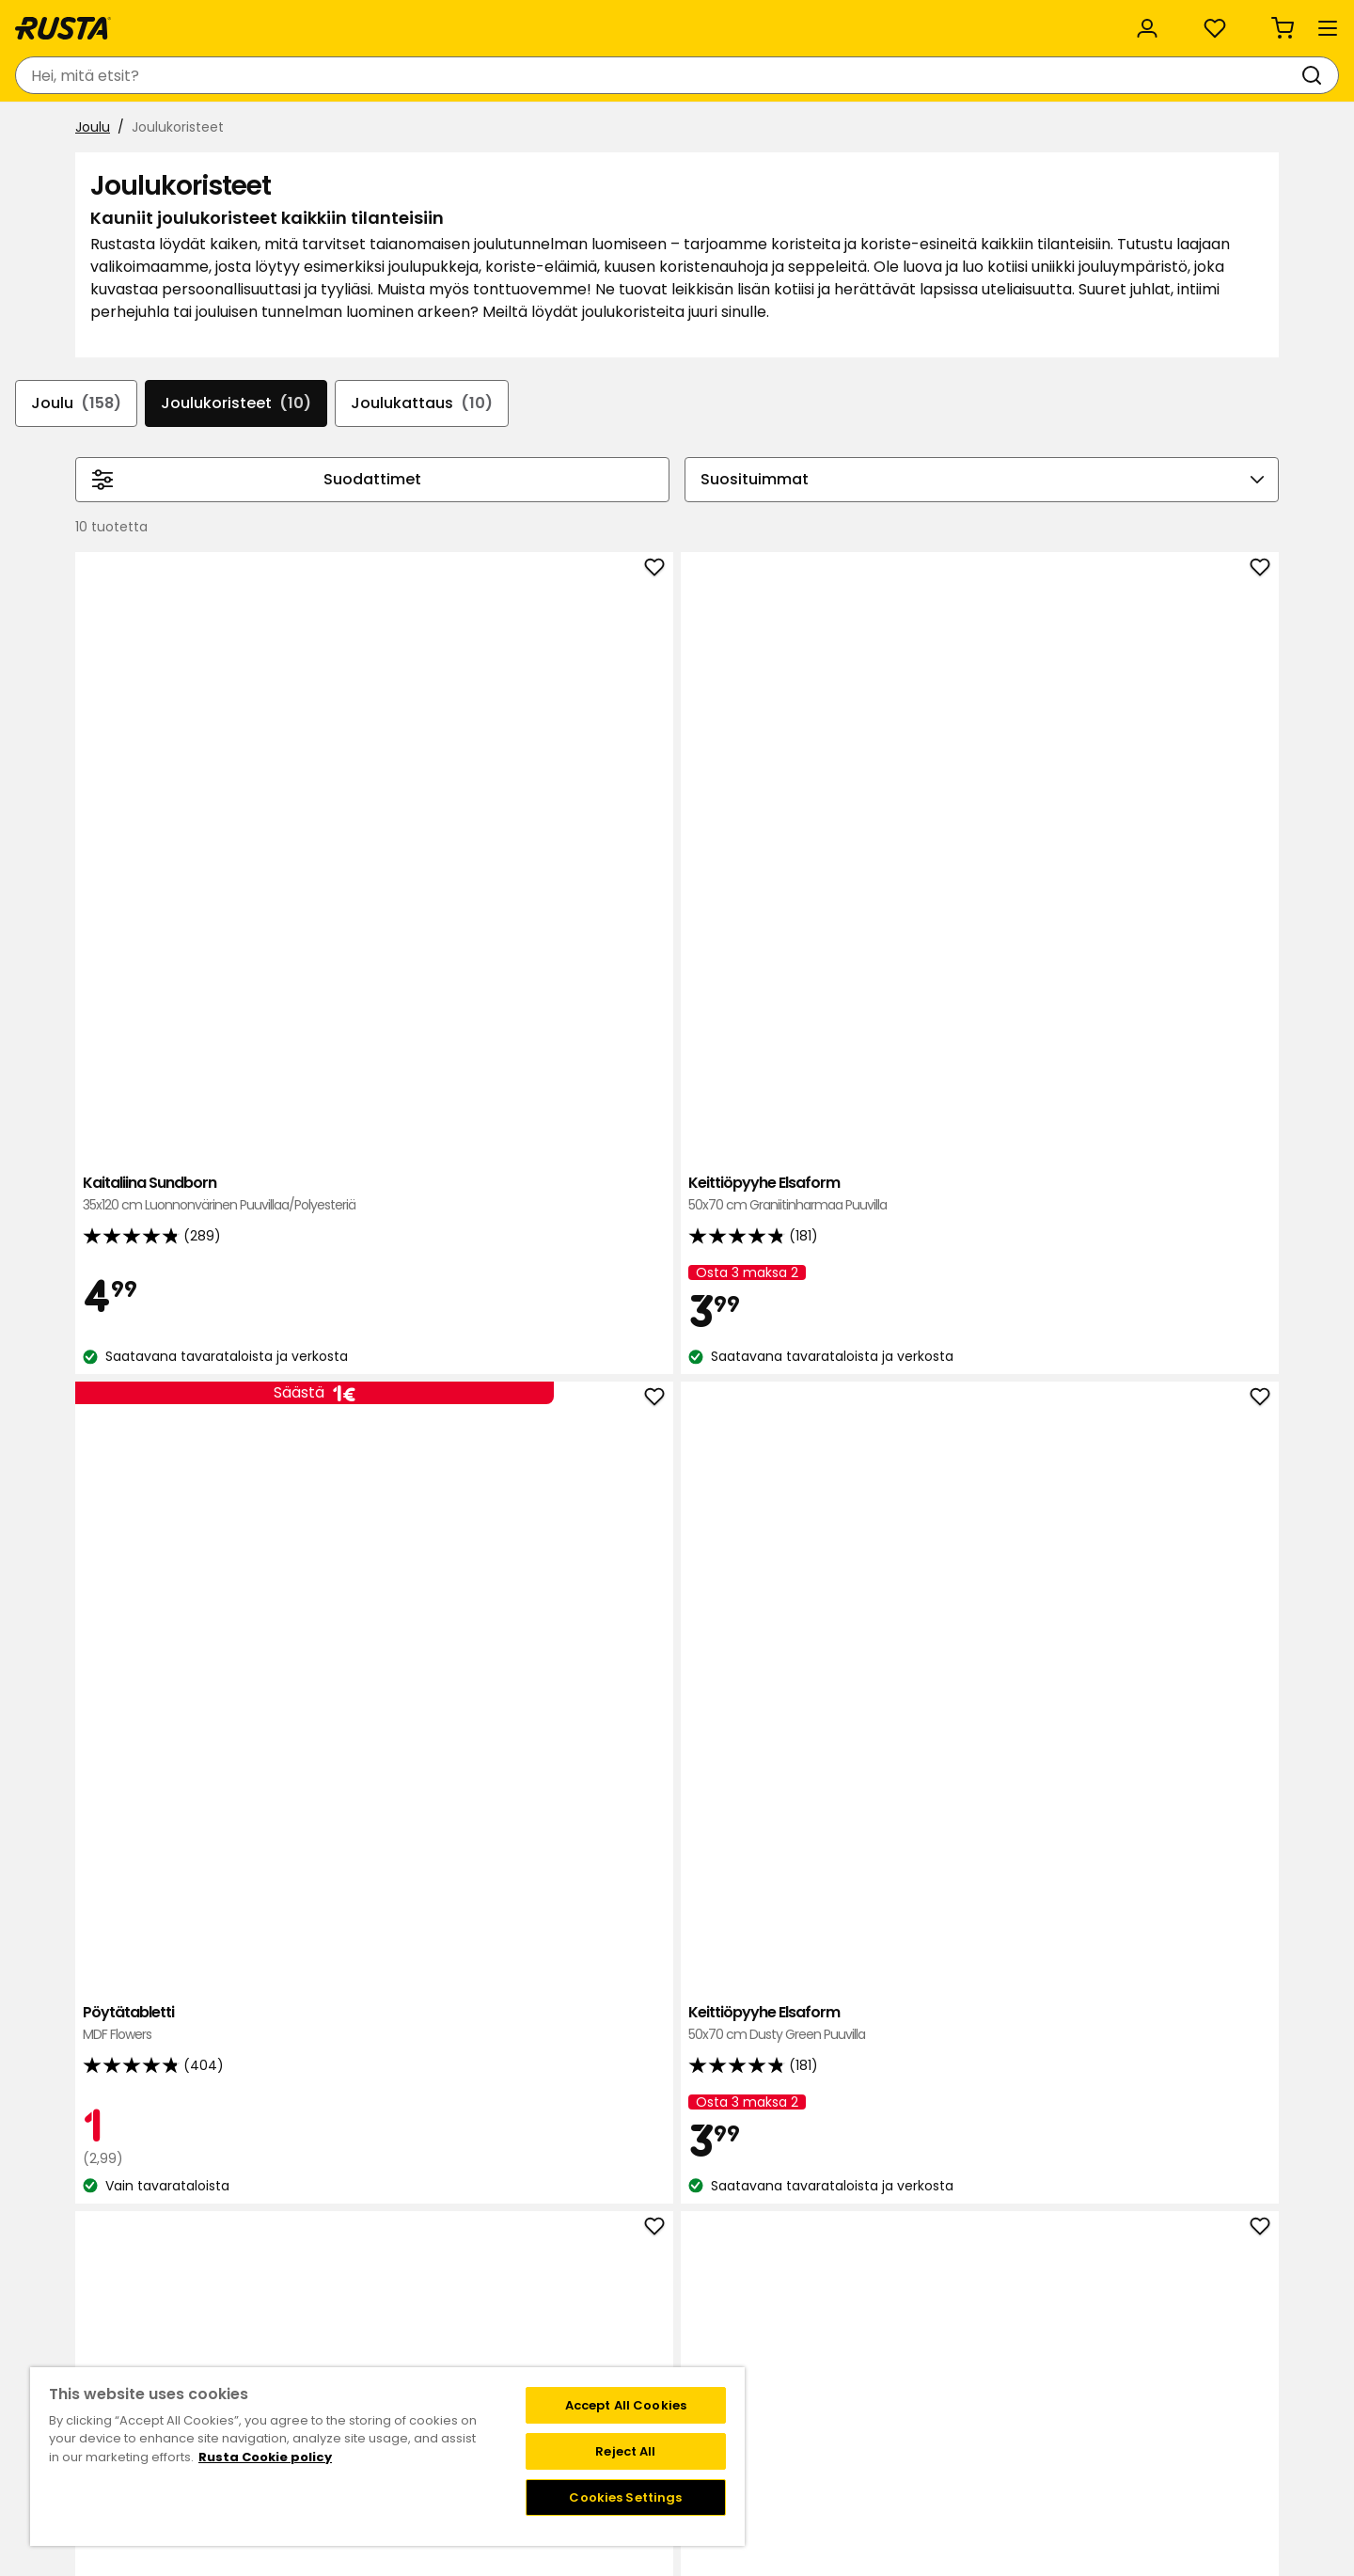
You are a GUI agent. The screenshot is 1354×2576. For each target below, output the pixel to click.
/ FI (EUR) (1214, 21)
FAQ (698, 2332)
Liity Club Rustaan (742, 2293)
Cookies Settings (625, 2497)
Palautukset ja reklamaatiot (917, 2352)
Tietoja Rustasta (528, 2293)
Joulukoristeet (349, 506)
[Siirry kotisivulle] (139, 75)
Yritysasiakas (447, 20)
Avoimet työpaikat (535, 2332)
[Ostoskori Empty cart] (1249, 75)
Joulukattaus (542, 506)
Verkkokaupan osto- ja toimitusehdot (950, 2372)
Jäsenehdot (724, 2312)
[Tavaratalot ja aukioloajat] (926, 75)
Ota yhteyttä (325, 2273)
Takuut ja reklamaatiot (357, 2352)
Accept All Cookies (625, 2405)
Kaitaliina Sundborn (443, 877)
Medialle (501, 2352)
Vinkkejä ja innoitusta (289, 129)
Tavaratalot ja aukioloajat (558, 2273)
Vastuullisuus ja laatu (291, 20)
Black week (863, 2273)
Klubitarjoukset (732, 2273)
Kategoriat (567, 20)
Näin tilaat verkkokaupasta (913, 2293)
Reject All (625, 2451)
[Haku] (726, 75)
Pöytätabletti (927, 867)
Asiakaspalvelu (127, 20)
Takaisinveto (323, 2312)
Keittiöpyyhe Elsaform (684, 877)
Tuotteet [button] (118, 130)
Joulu (92, 175)
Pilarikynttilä (1169, 1366)
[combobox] (505, 75)
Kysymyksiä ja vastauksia (364, 2293)
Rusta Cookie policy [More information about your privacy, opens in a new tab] (265, 2457)
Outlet (547, 129)
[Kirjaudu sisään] (1078, 75)
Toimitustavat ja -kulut (903, 2332)
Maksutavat (866, 2312)
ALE (628, 129)
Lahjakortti (316, 2332)
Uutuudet (445, 129)
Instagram (718, 2352)
